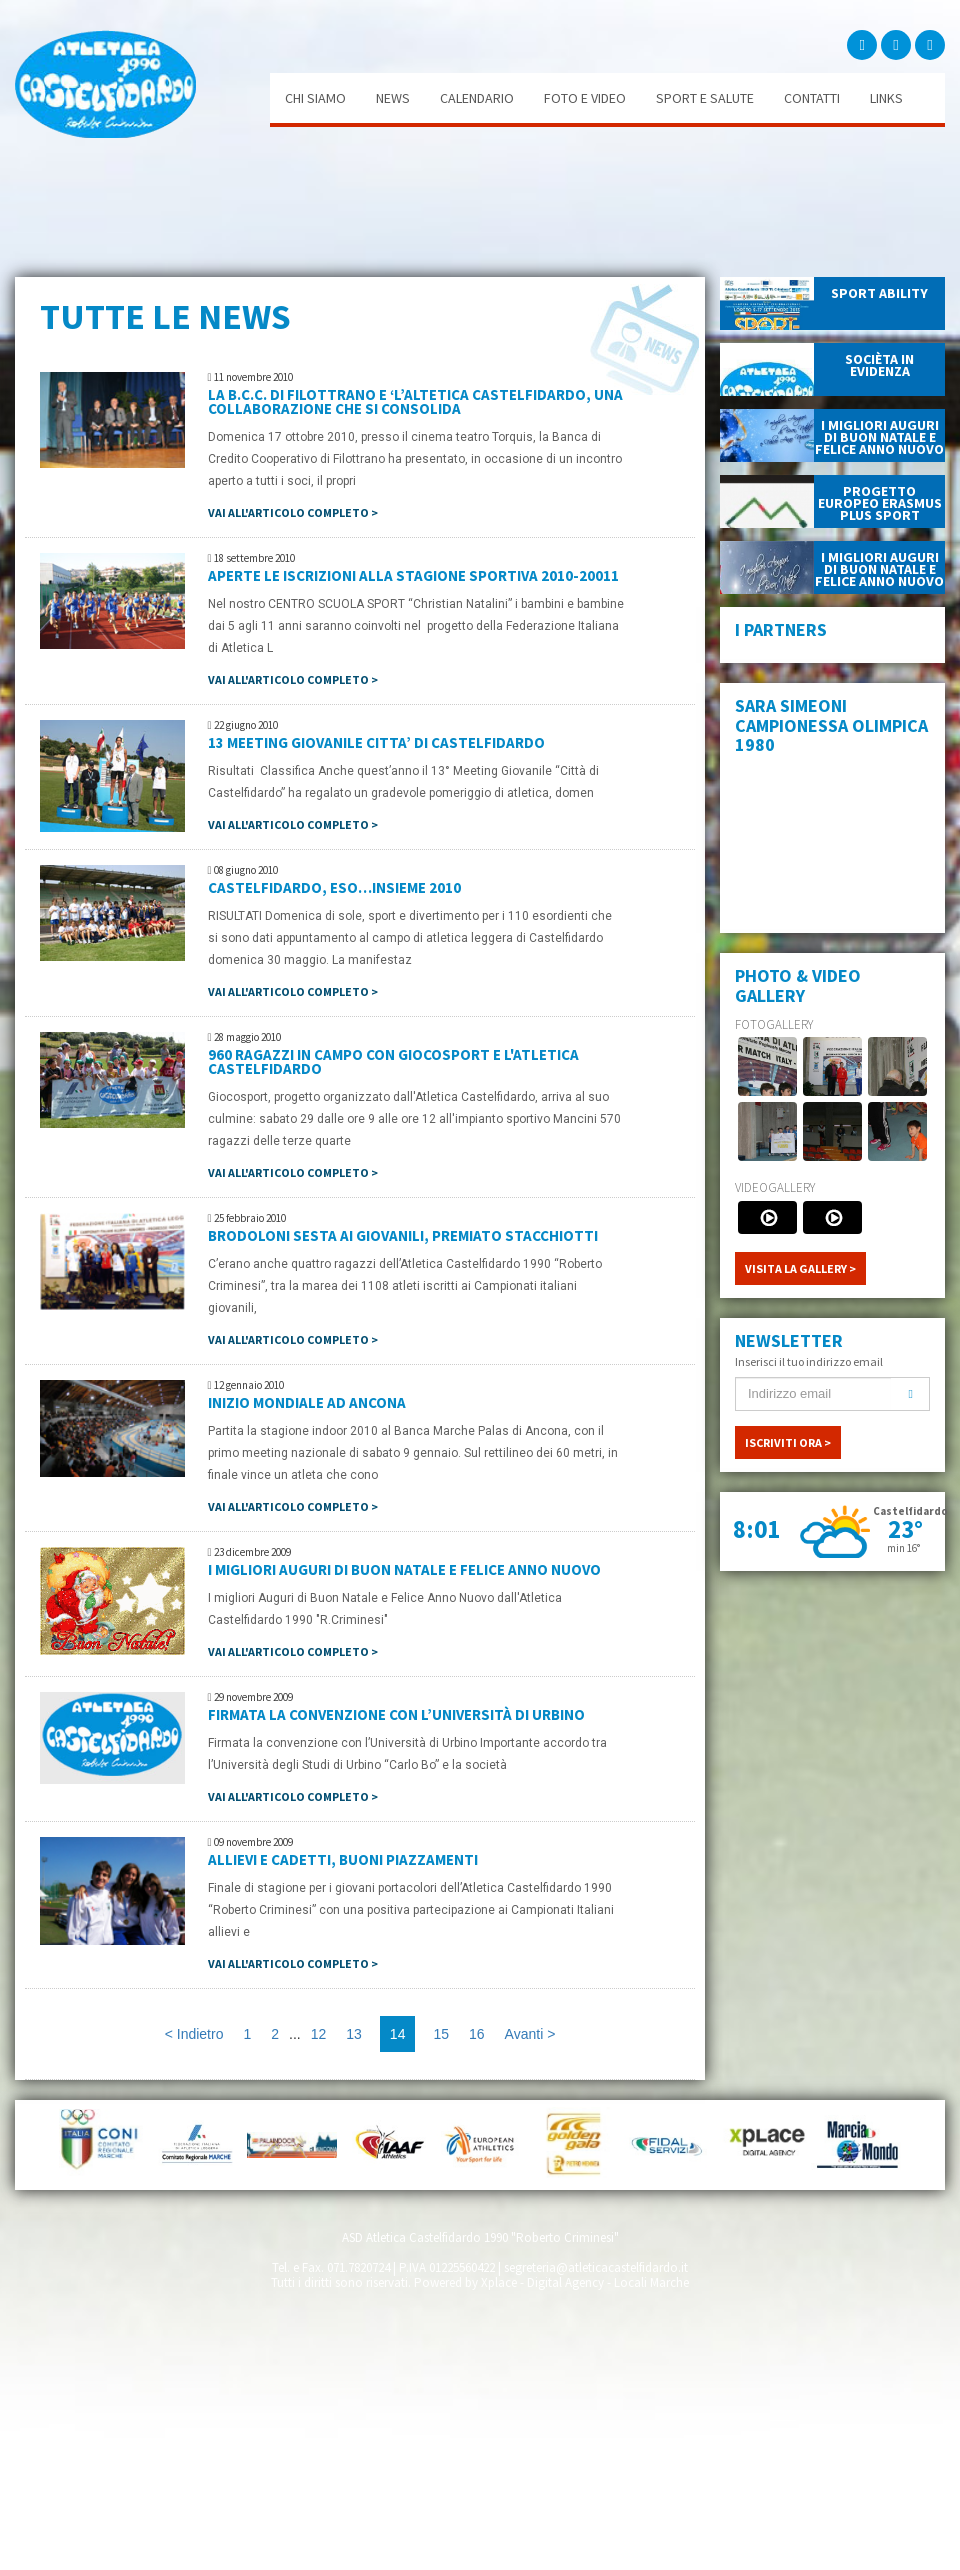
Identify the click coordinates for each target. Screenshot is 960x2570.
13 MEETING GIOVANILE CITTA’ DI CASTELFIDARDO (376, 742)
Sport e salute (705, 98)
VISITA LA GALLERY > (800, 1268)
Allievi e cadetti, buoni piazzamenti (343, 1859)
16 (477, 2034)
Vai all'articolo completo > (293, 512)
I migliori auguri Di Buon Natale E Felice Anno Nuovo (404, 1569)
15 (441, 2034)
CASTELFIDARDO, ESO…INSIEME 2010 (334, 887)
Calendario (477, 98)
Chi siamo (315, 98)
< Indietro (194, 2034)
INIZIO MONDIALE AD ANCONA (307, 1402)
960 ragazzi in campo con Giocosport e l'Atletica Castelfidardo (393, 1061)
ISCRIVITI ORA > (788, 1442)
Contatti (812, 98)
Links (886, 98)
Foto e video (585, 98)
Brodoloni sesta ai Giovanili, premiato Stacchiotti (403, 1235)
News (393, 98)
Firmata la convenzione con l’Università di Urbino (396, 1714)
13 (354, 2034)
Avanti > (530, 2034)
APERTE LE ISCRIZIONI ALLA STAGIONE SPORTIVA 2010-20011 (413, 575)
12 (319, 2034)
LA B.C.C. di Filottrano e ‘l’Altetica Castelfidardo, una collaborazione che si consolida (415, 401)
